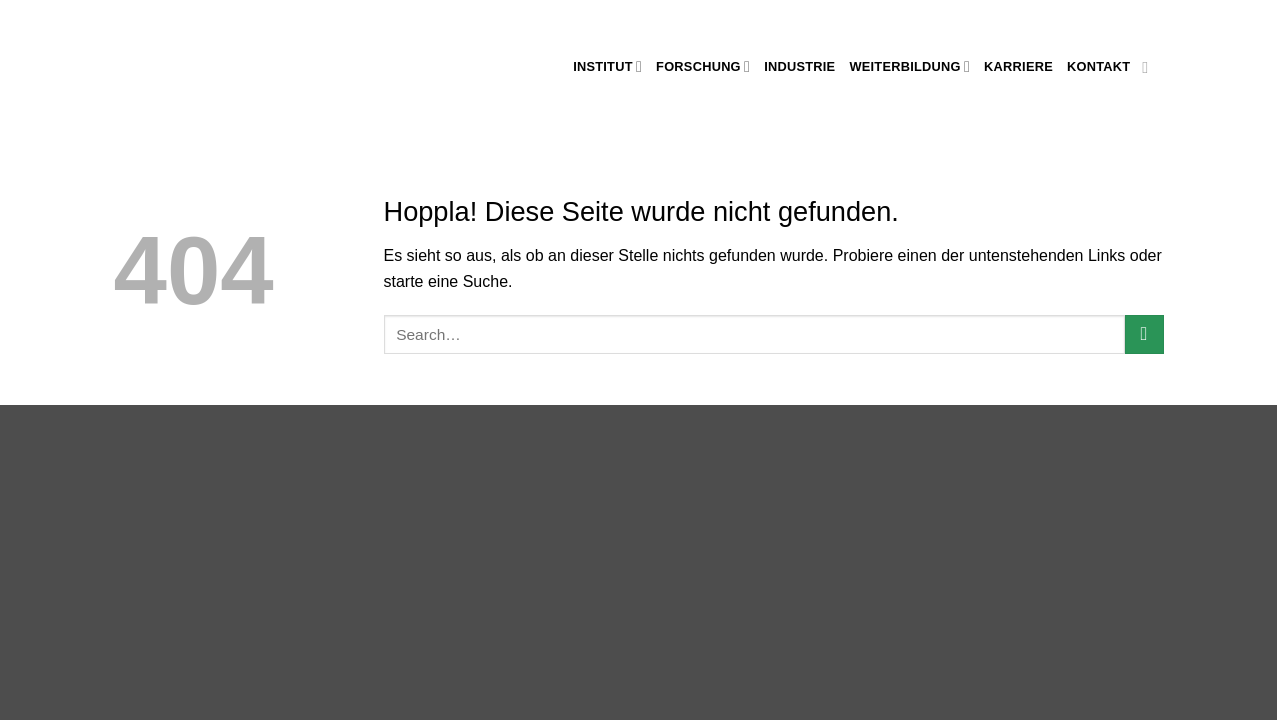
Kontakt (1098, 66)
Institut (607, 66)
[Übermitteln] (1144, 334)
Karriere (1018, 66)
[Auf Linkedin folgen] (1150, 67)
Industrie (799, 66)
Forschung (703, 66)
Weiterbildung (909, 66)
